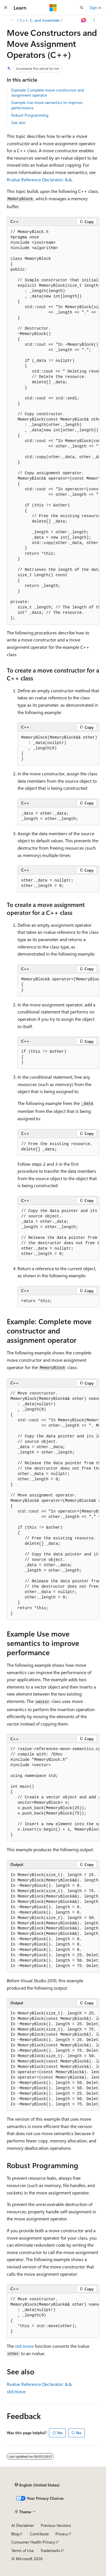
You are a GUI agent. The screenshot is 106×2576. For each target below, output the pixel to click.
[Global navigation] (5, 8)
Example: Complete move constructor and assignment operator (47, 92)
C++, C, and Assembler (40, 20)
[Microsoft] (53, 7)
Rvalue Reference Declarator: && (39, 179)
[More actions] (94, 20)
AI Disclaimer (22, 2525)
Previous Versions (56, 2525)
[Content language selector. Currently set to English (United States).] (37, 2485)
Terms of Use (22, 2550)
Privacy (61, 2533)
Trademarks (50, 2550)
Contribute (39, 2533)
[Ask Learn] (83, 20)
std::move (24, 2346)
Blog (15, 2533)
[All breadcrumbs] (12, 20)
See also (18, 122)
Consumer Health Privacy (33, 2542)
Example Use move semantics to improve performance (46, 105)
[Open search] (81, 8)
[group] (53, 425)
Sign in (95, 7)
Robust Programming (29, 115)
